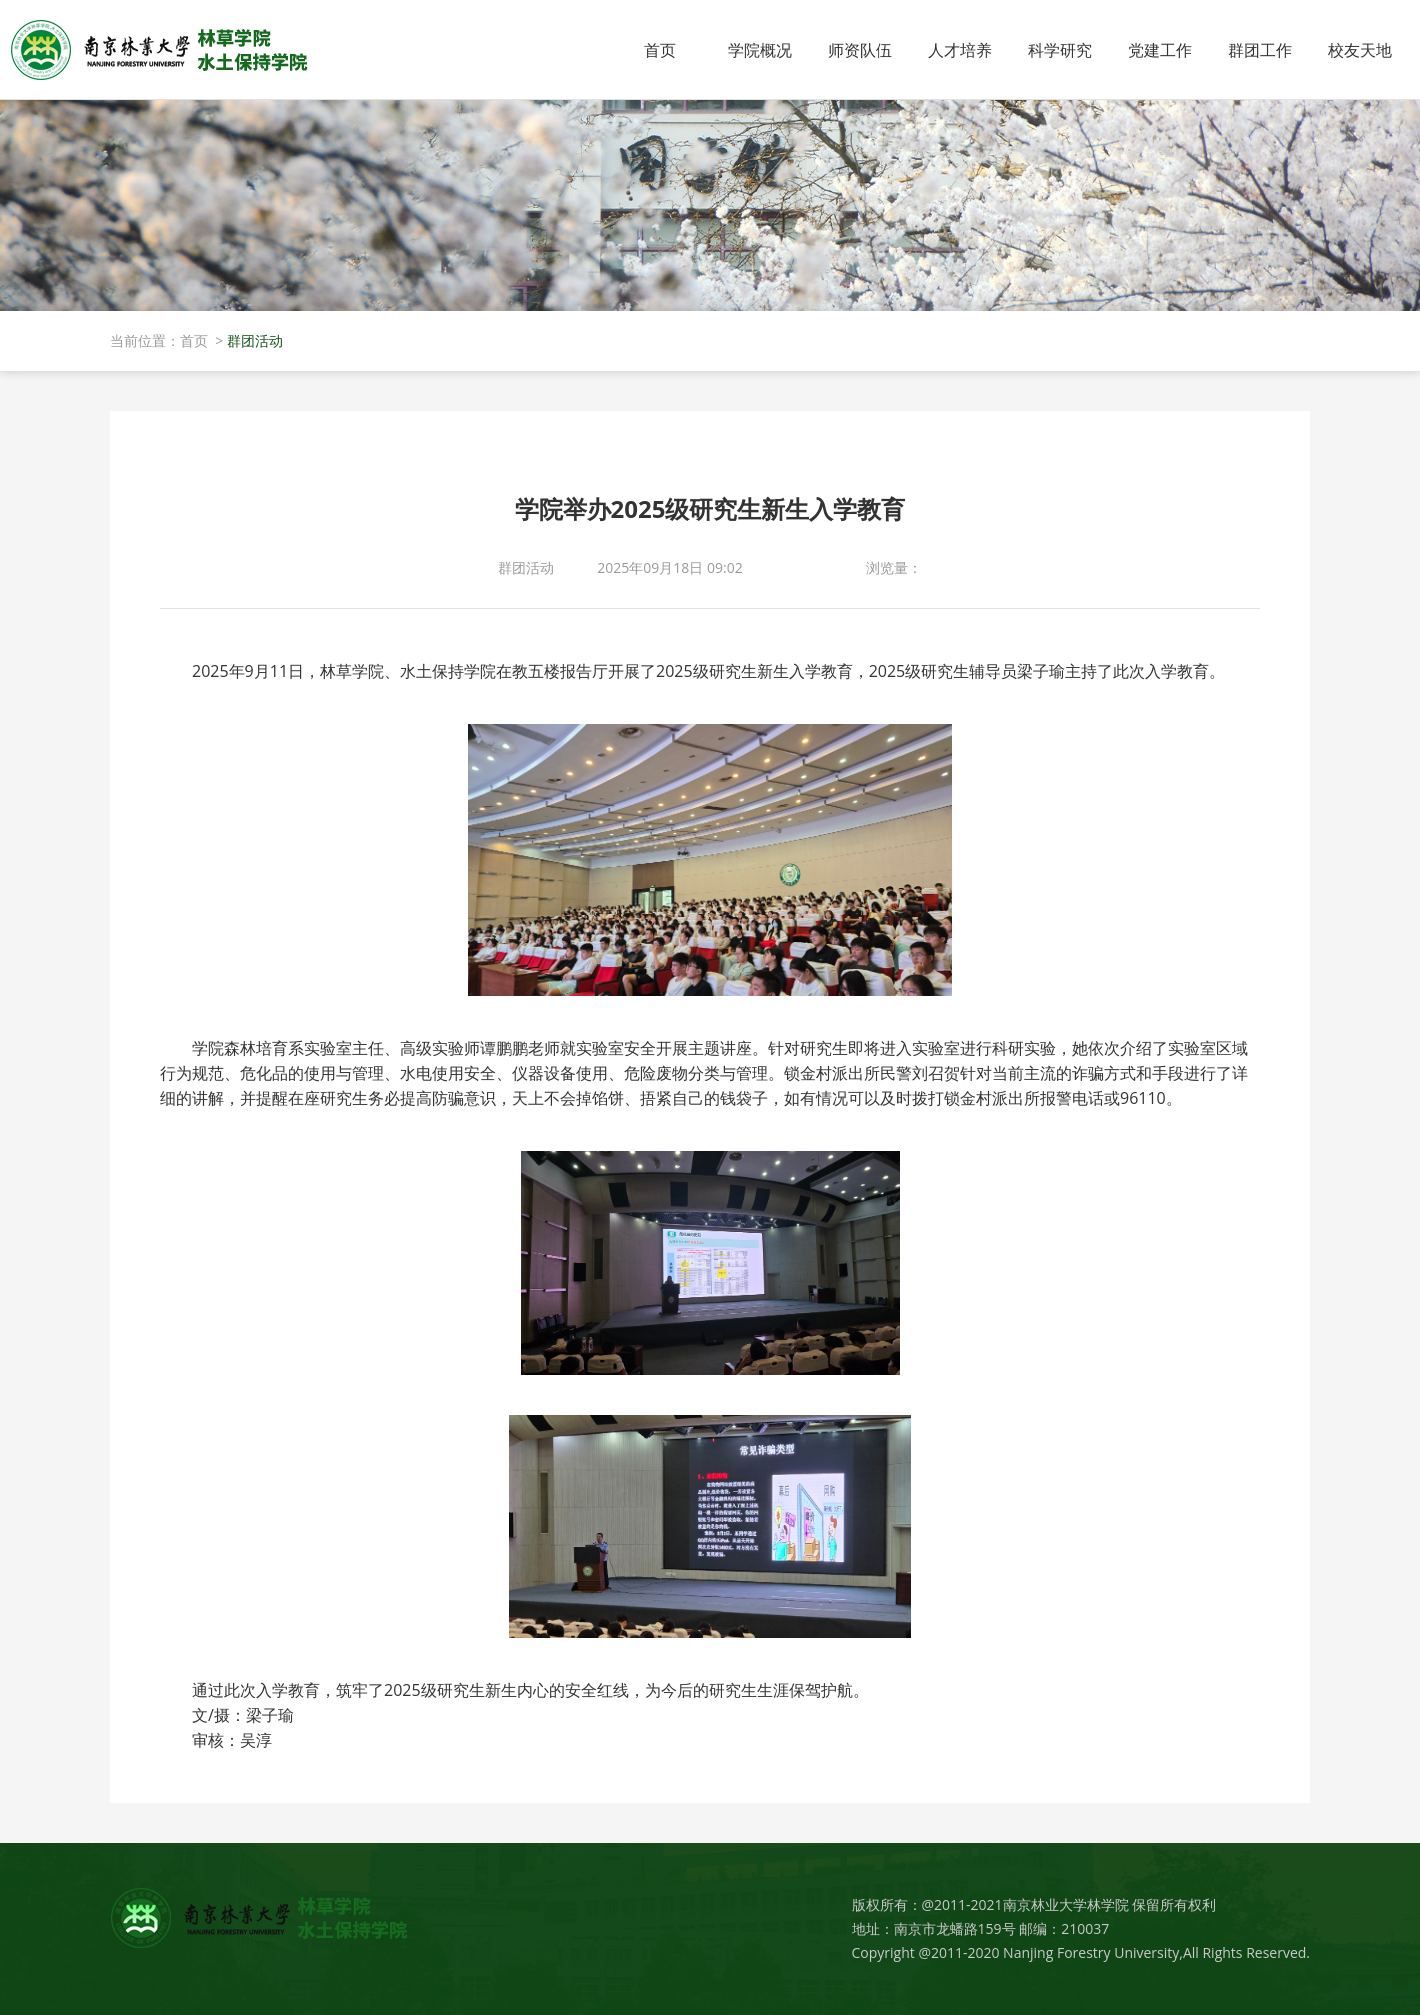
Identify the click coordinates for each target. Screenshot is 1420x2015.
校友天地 (1360, 50)
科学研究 (1060, 50)
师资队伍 (860, 50)
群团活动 (255, 340)
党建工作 (1160, 50)
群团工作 (1260, 50)
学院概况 (760, 50)
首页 (660, 50)
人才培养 (960, 50)
